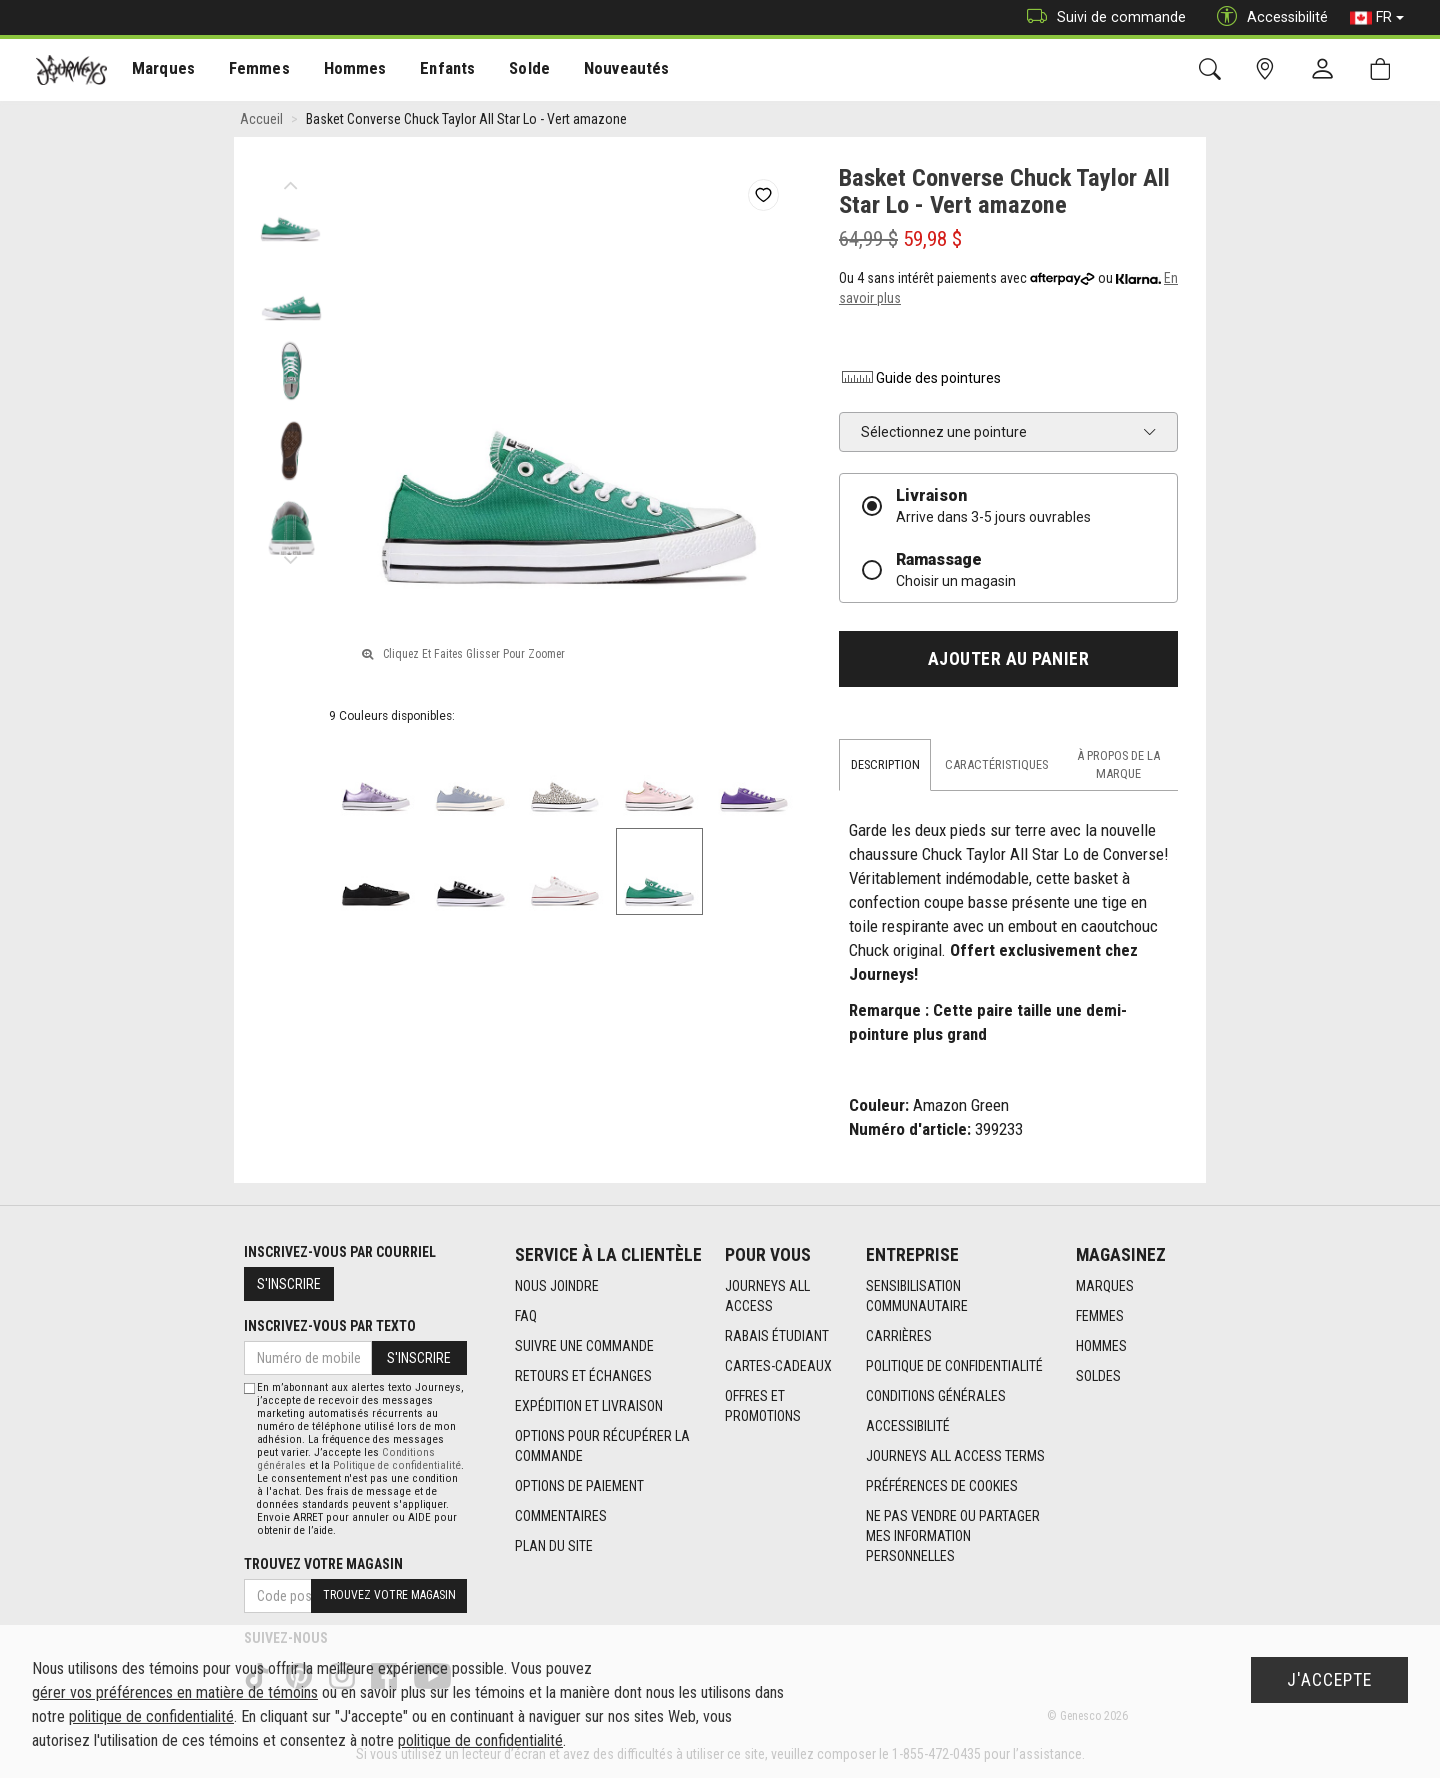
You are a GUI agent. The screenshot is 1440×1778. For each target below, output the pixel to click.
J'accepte (1329, 1680)
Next (290, 555)
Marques (160, 71)
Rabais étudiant (777, 1336)
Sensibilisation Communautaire (917, 1296)
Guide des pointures (920, 378)
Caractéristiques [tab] (996, 764)
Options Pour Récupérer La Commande (602, 1446)
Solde (513, 71)
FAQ (526, 1316)
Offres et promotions (763, 1406)
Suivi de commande (1101, 17)
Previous (290, 180)
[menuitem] (161, 70)
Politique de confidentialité (954, 1366)
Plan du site (554, 1546)
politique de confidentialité (151, 1716)
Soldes (1098, 1376)
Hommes (344, 71)
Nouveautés (606, 71)
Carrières (899, 1336)
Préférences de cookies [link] (942, 1486)
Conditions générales (936, 1396)
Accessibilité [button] (1267, 17)
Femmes (252, 71)
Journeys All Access (767, 1296)
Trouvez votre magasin (323, 1564)
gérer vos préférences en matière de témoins (175, 1692)
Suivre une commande (584, 1346)
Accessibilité (908, 1426)
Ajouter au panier (1009, 659)
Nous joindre (557, 1286)
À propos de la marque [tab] (1118, 764)
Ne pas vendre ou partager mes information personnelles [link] (953, 1536)
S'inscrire (289, 1284)
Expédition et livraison (589, 1406)
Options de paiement (579, 1486)
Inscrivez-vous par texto (330, 1326)
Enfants (433, 71)
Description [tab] (885, 764)
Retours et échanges (583, 1376)
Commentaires (561, 1516)
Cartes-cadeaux (778, 1366)
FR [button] (1377, 18)
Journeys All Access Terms (955, 1456)
